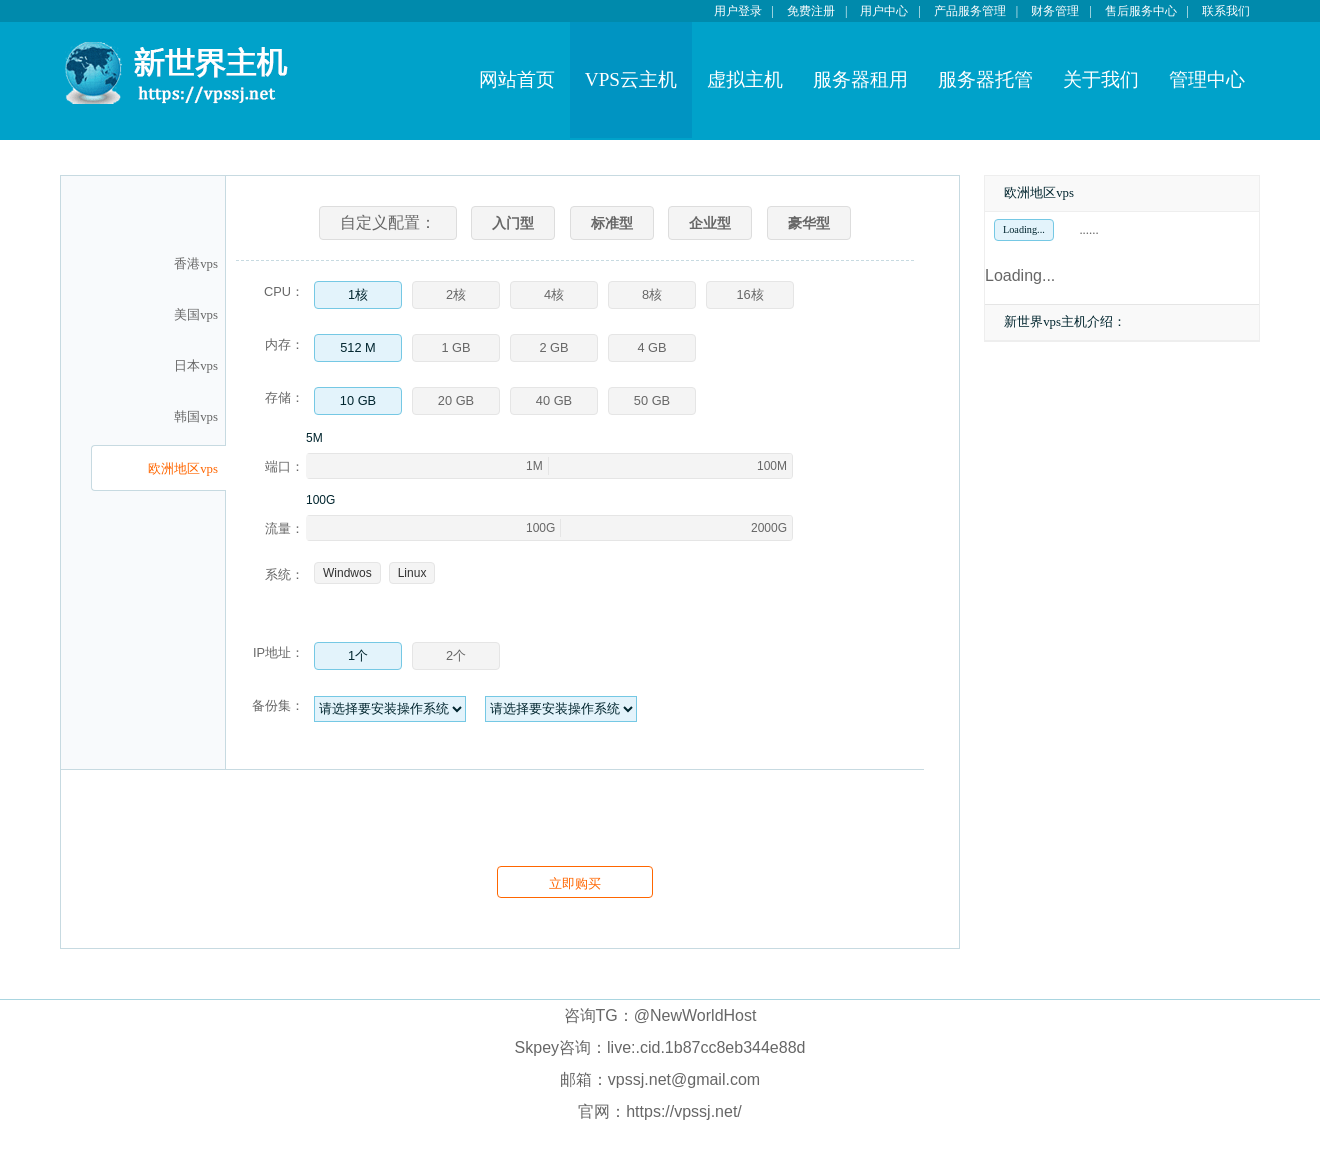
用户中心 (884, 11)
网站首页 (517, 79)
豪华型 (809, 223)
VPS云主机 (631, 79)
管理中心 (1207, 79)
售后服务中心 (1141, 11)
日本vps (196, 366)
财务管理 (1055, 11)
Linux (412, 573)
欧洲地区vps (183, 469)
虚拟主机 (745, 79)
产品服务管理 (970, 11)
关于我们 (1101, 79)
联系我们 (1226, 11)
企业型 (710, 223)
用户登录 (738, 11)
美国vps (196, 315)
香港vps (196, 264)
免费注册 (811, 11)
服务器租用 (860, 79)
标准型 (612, 223)
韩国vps (196, 417)
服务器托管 (985, 79)
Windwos (347, 573)
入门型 (513, 223)
